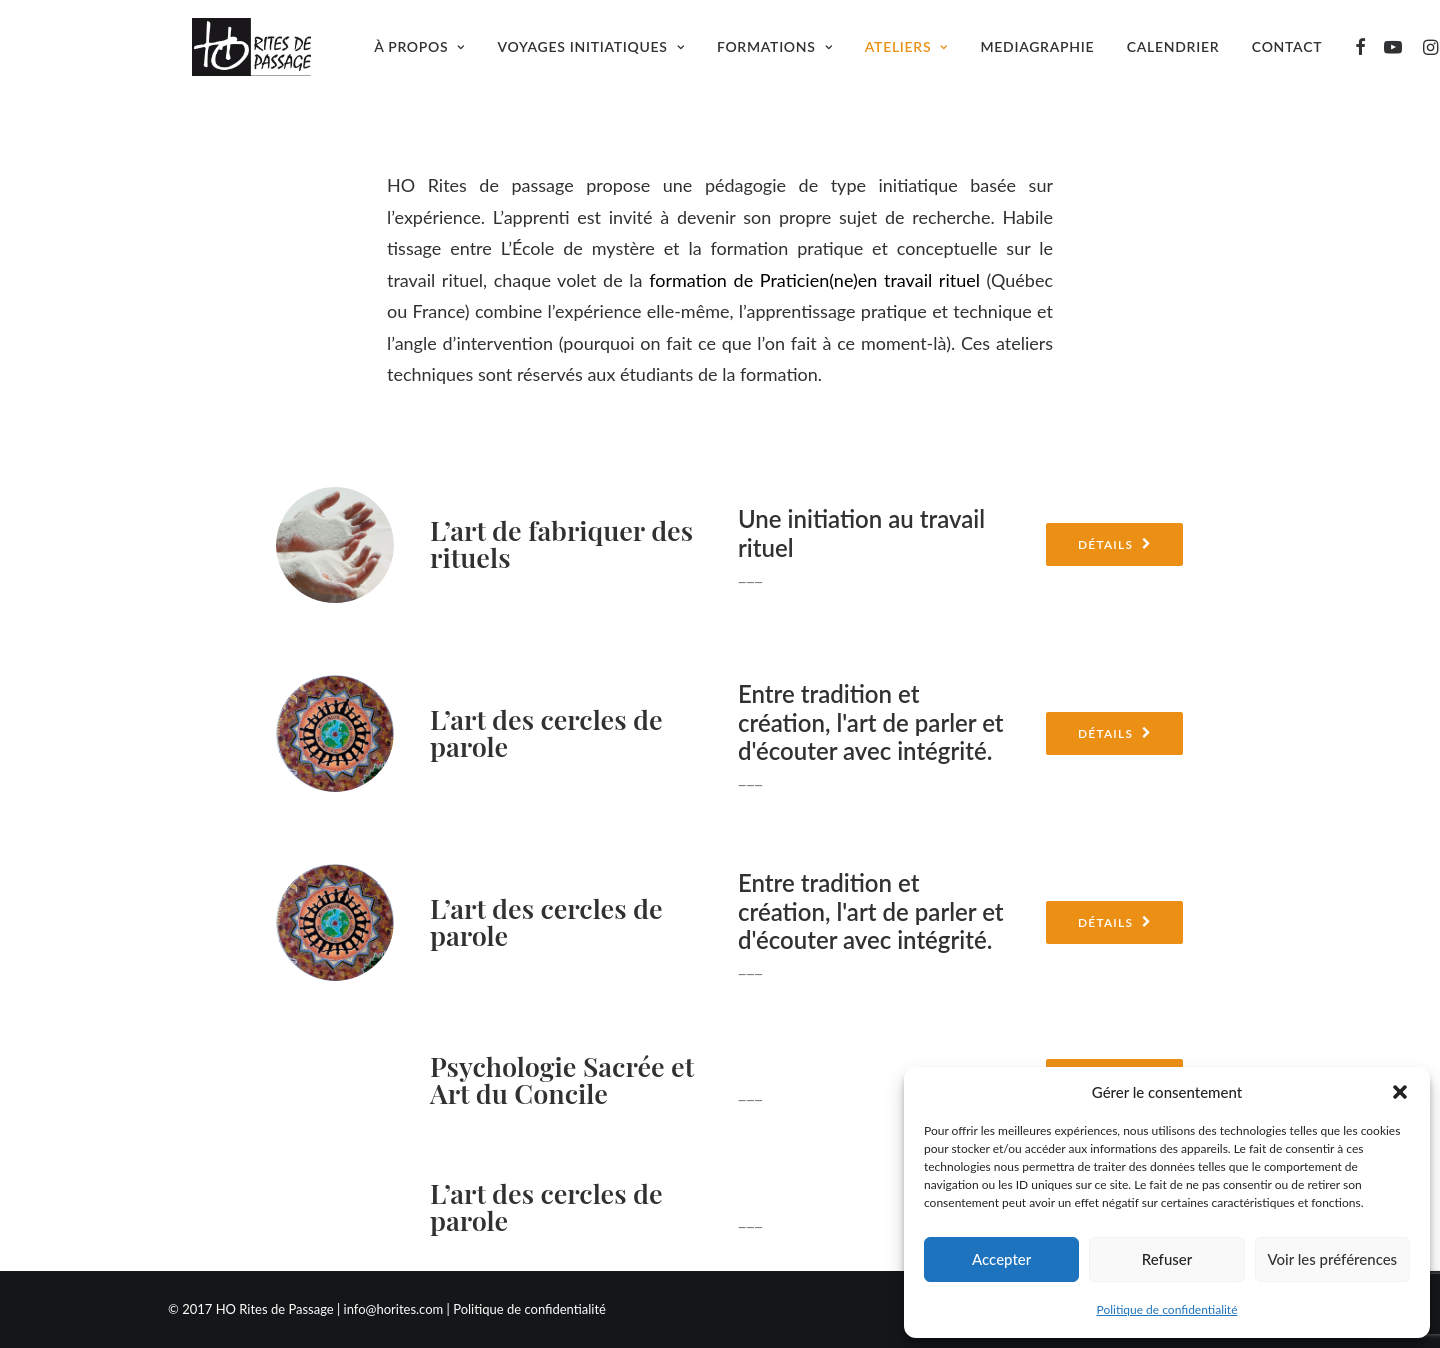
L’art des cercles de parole (546, 732)
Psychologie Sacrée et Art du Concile (562, 1079)
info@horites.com (394, 1309)
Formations (784, 55)
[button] (1400, 1092)
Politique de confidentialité (1167, 1309)
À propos (429, 55)
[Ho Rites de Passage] (244, 55)
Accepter (1001, 1259)
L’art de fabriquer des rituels (561, 543)
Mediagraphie (1048, 55)
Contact (1297, 55)
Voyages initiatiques (601, 55)
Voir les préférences (1333, 1259)
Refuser (1167, 1259)
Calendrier (1183, 55)
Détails (1114, 544)
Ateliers (916, 55)
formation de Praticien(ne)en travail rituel (814, 280)
